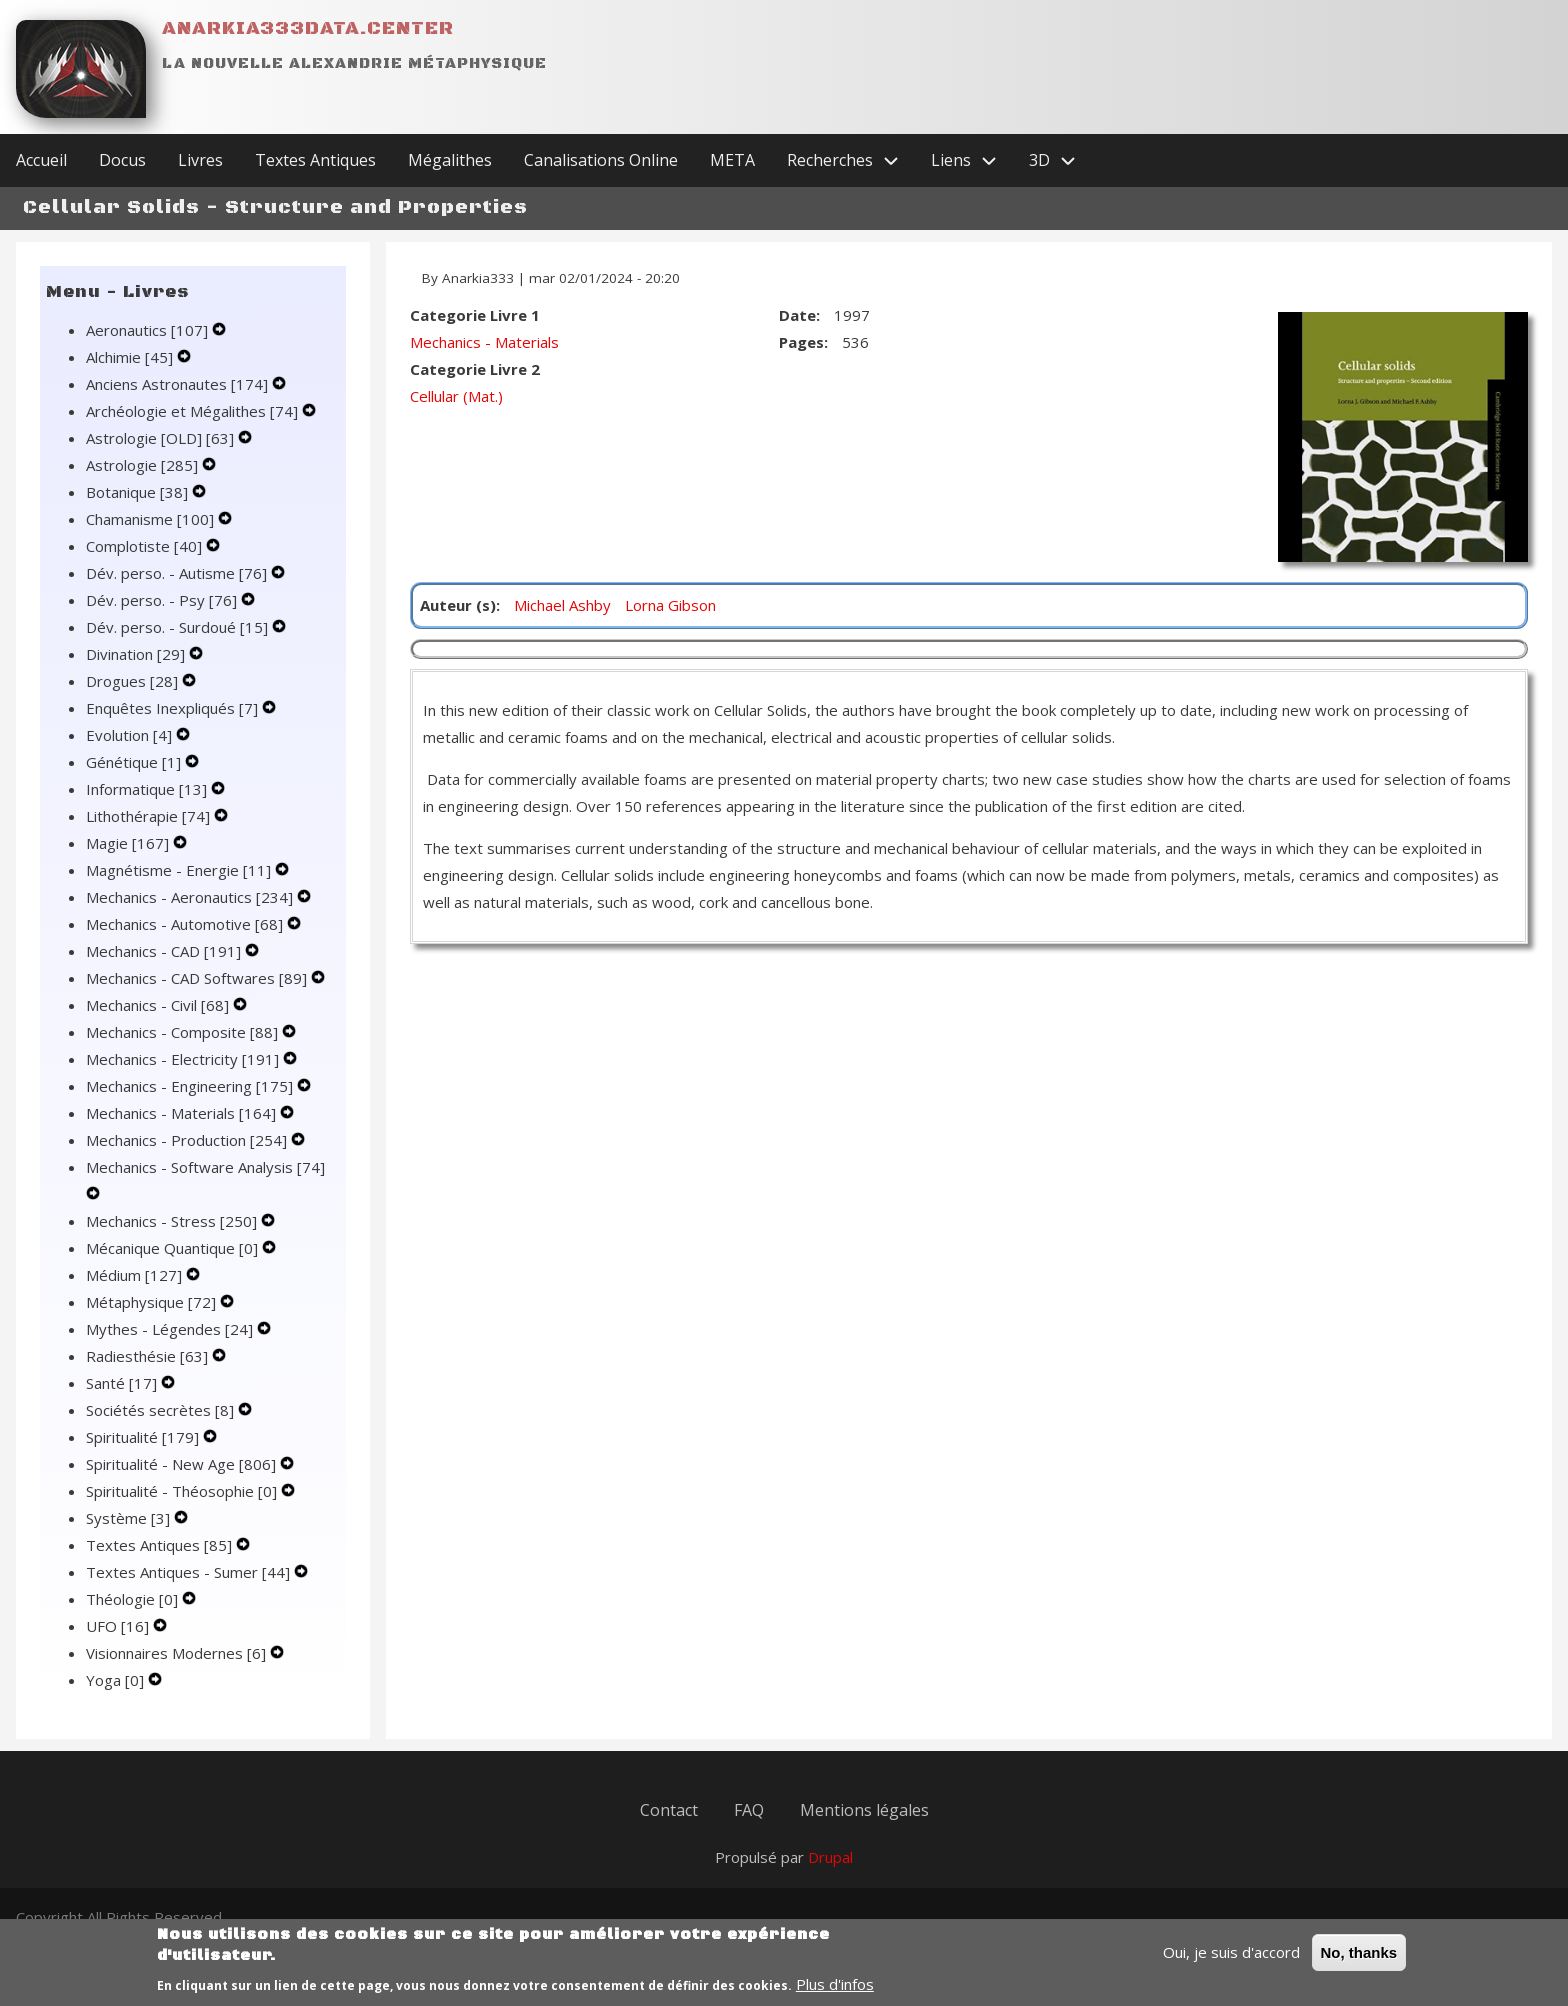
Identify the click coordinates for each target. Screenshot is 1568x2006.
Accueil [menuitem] (41, 160)
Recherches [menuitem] (851, 160)
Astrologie (144, 465)
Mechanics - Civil (159, 1005)
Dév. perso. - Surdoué (179, 627)
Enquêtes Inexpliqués (174, 708)
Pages (801, 342)
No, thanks (1359, 1959)
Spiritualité (144, 1437)
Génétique (135, 762)
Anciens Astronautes (179, 384)
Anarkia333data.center (308, 28)
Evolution (131, 735)
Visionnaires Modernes (178, 1653)
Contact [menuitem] (669, 1810)
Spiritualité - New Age (183, 1464)
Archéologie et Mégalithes (194, 411)
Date (797, 315)
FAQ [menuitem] (749, 1810)
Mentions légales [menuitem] (864, 1810)
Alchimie (131, 357)
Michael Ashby (562, 605)
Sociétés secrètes (162, 1410)
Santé (123, 1383)
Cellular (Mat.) (456, 396)
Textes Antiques (161, 1545)
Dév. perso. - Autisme (178, 573)
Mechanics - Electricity (184, 1059)
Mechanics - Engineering (191, 1086)
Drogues (134, 681)
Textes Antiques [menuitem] (315, 160)
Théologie (134, 1599)
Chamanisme (152, 519)
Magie (129, 843)
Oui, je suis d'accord (1231, 1959)
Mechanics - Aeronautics (191, 897)
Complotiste (146, 546)
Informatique (148, 789)
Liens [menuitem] (972, 160)
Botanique (139, 492)
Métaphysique (153, 1302)
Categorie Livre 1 (475, 315)
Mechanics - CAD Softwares (198, 978)
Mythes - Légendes (171, 1329)
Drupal (830, 1857)
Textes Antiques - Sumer (190, 1572)
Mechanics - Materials (183, 1113)
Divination (137, 654)
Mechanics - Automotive (186, 924)
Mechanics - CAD (165, 951)
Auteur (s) (458, 605)
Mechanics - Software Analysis (205, 1167)
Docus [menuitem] (122, 160)
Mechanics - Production (188, 1140)
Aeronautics (149, 330)
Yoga (117, 1680)
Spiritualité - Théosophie (183, 1491)
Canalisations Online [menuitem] (601, 160)
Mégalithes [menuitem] (450, 160)
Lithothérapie (150, 816)
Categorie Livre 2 (475, 369)
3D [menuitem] (1060, 160)
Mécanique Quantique (174, 1248)
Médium (136, 1275)
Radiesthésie (149, 1356)
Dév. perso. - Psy (163, 600)
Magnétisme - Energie (180, 870)
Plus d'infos (835, 1991)
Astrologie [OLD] (162, 438)
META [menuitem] (732, 160)
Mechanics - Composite (184, 1032)
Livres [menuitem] (200, 160)
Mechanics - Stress (173, 1221)
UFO (119, 1626)
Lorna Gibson (670, 605)
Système (130, 1518)
